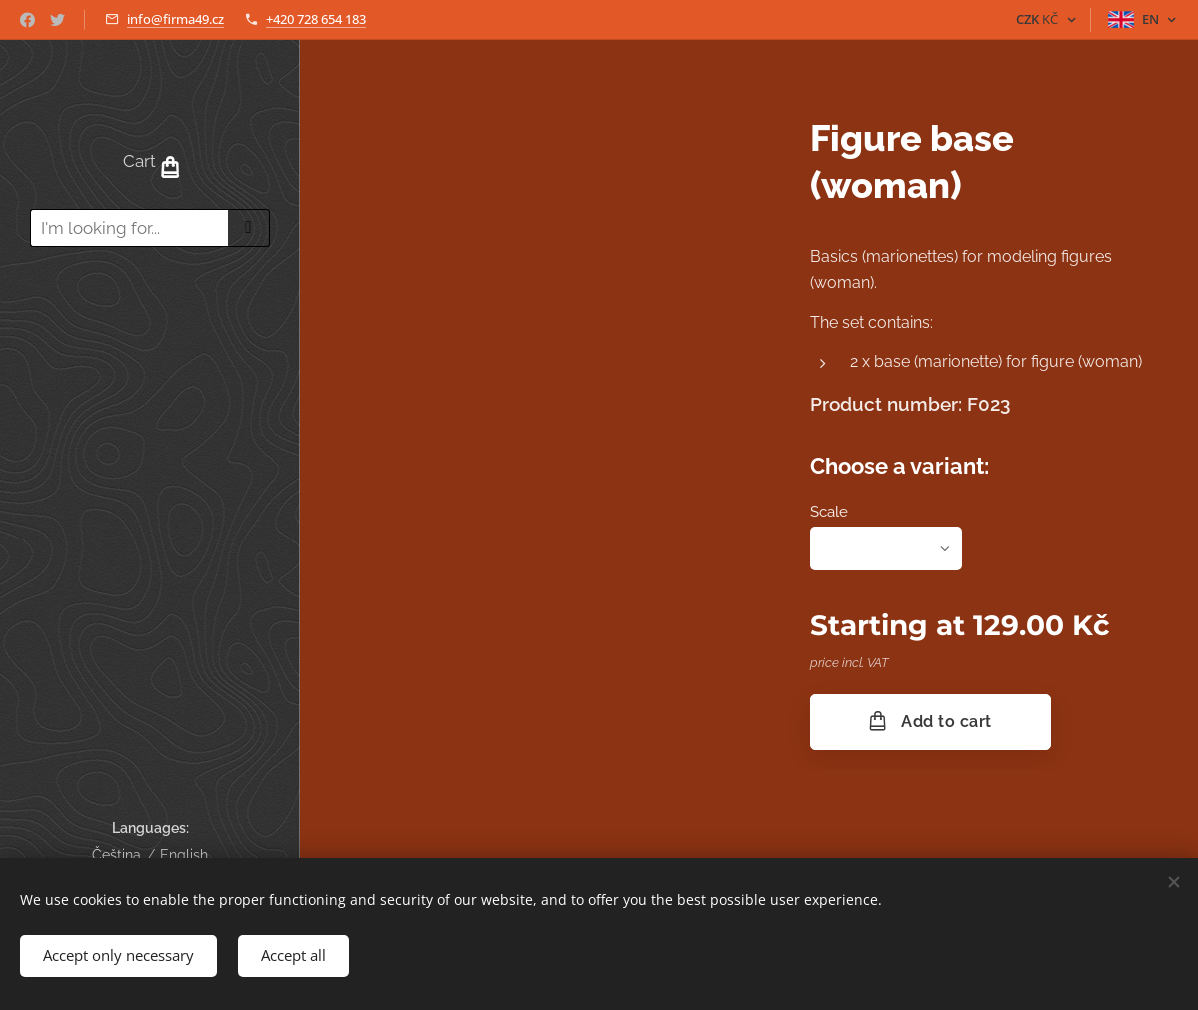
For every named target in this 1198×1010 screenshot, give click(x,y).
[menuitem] (150, 320)
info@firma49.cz (175, 19)
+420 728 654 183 (316, 19)
